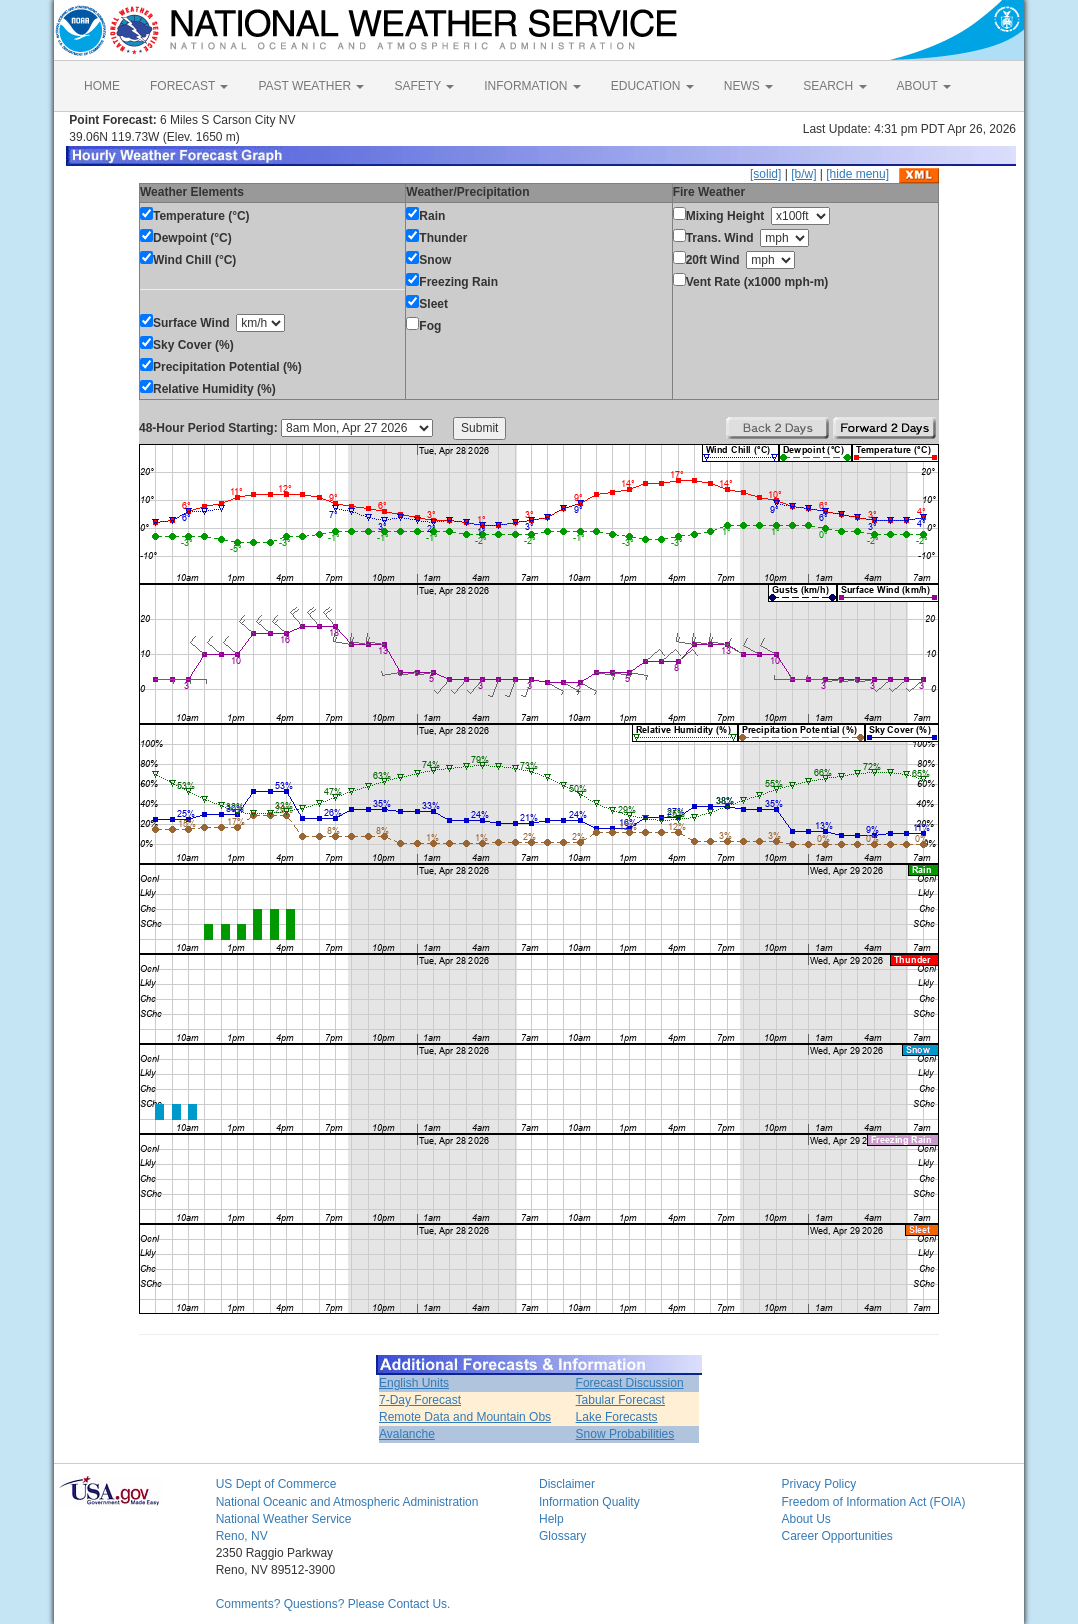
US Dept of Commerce (276, 1484)
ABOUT (924, 86)
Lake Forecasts (617, 1417)
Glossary (562, 1536)
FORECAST (189, 86)
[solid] (765, 174)
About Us (805, 1519)
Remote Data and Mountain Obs (465, 1417)
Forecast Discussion (630, 1383)
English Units (414, 1383)
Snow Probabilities (625, 1434)
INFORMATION (532, 86)
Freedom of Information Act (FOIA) (873, 1502)
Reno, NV (242, 1536)
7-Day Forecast (420, 1400)
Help (551, 1519)
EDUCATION (652, 86)
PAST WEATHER (311, 86)
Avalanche (407, 1434)
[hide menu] (857, 174)
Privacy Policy (818, 1484)
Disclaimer (567, 1484)
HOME (102, 86)
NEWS (748, 86)
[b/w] (803, 174)
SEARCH (834, 86)
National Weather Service (284, 1519)
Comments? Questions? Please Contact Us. (333, 1604)
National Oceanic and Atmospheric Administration (347, 1502)
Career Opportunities (836, 1536)
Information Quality (589, 1502)
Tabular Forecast (620, 1400)
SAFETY (424, 86)
